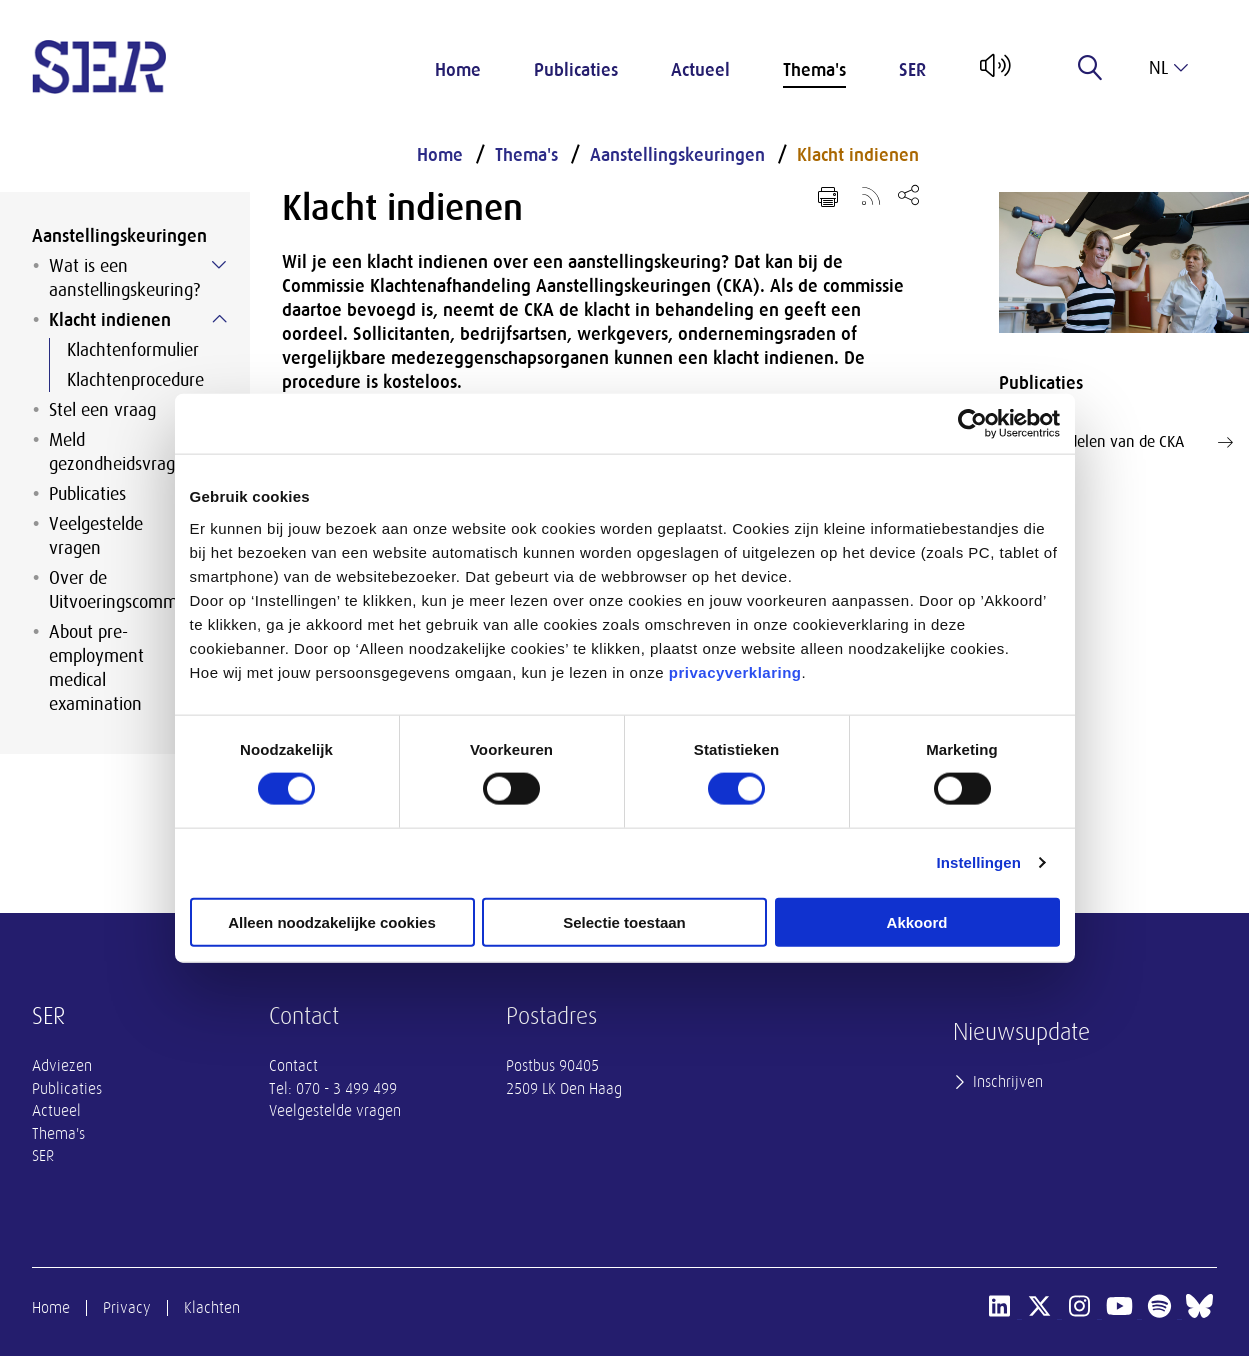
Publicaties (576, 70)
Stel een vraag (102, 410)
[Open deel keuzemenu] (908, 194)
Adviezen (62, 1066)
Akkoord (917, 921)
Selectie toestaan (624, 921)
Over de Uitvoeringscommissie (129, 590)
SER (912, 70)
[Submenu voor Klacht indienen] (219, 319)
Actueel (700, 70)
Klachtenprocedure (135, 380)
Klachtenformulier (133, 350)
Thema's (814, 70)
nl (1168, 68)
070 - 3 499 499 (346, 1089)
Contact (293, 1066)
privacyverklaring (735, 671)
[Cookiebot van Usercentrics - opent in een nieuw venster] (972, 424)
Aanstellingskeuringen (119, 236)
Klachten (212, 1308)
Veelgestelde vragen (96, 536)
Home (458, 70)
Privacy (127, 1308)
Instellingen (979, 862)
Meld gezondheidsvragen (121, 452)
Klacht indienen (110, 320)
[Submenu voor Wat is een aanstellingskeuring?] (219, 265)
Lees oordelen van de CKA (1124, 442)
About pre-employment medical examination (96, 668)
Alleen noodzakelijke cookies (332, 921)
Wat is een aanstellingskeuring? (124, 278)
